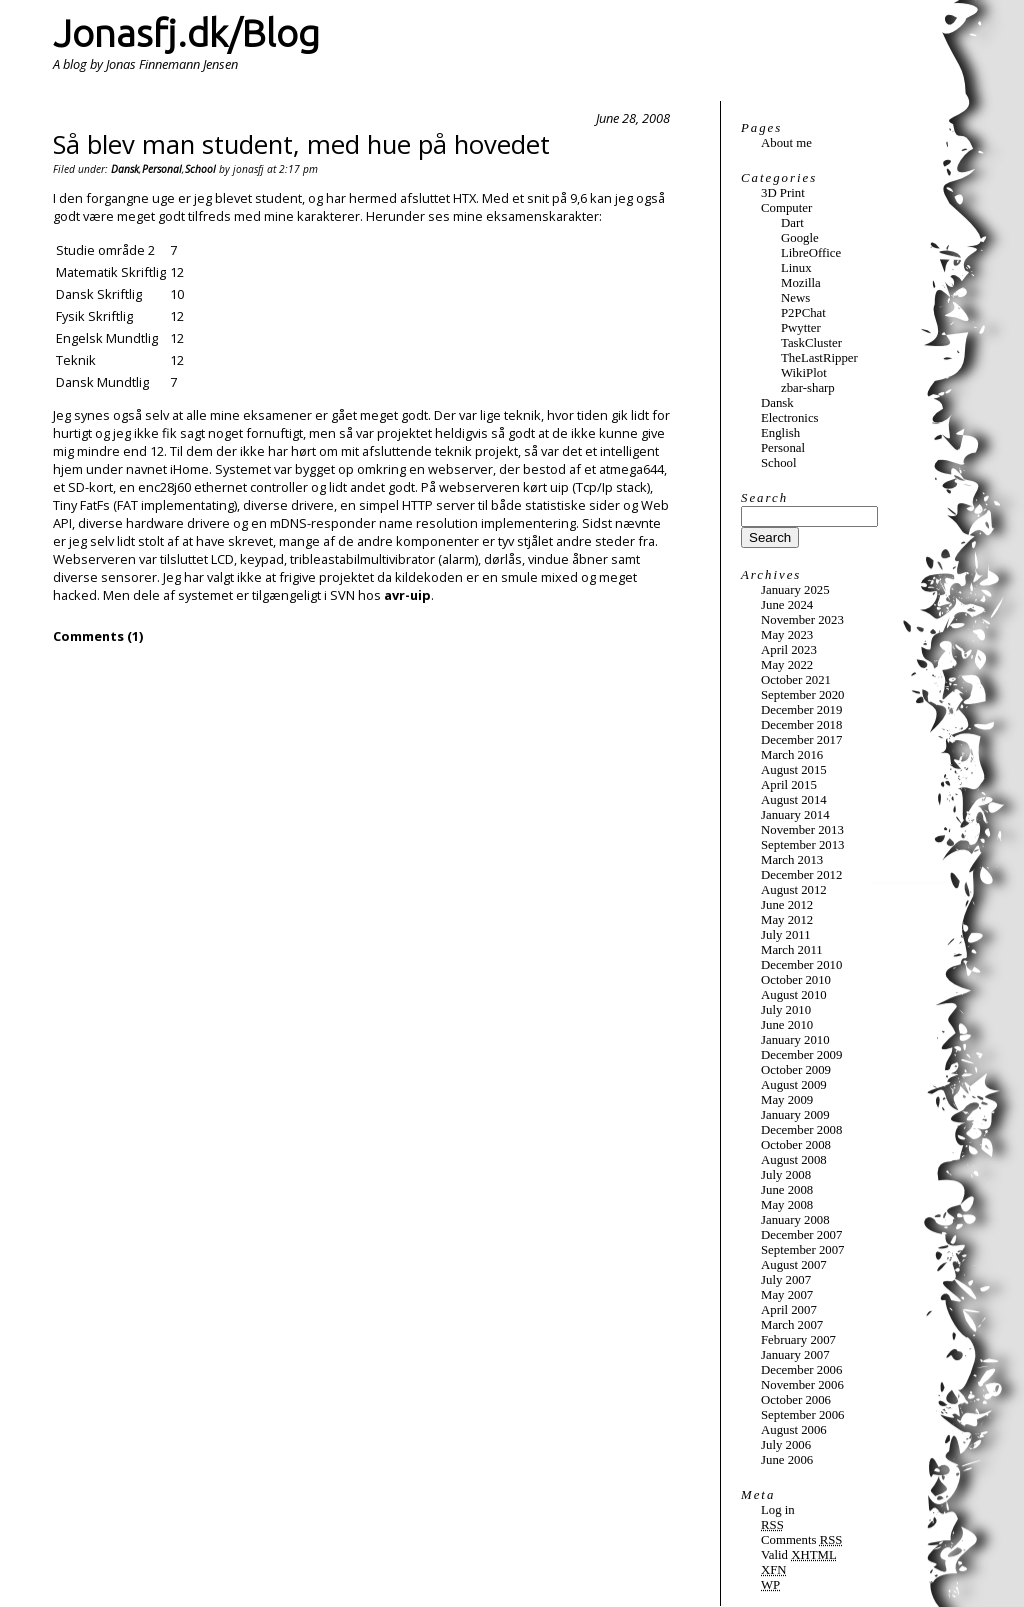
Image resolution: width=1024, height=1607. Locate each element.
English (780, 433)
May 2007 (787, 1295)
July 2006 (786, 1445)
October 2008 (796, 1145)
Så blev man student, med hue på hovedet (301, 144)
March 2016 (792, 755)
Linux (796, 268)
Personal (162, 169)
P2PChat (803, 313)
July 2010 (786, 1010)
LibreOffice (811, 253)
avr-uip (407, 595)
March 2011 (792, 950)
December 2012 (801, 875)
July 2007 (786, 1280)
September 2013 (803, 845)
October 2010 (796, 980)
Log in (778, 1510)
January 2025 (795, 590)
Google (800, 238)
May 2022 (787, 665)
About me (786, 143)
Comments (801, 1540)
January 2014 (795, 815)
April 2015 (789, 785)
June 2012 (787, 905)
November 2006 (802, 1385)
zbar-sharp (808, 388)
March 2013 (792, 860)
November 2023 (802, 620)
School (200, 169)
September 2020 (803, 695)
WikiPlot (804, 373)
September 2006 (803, 1415)
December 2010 (801, 965)
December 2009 (801, 1055)
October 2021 (796, 680)
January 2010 (795, 1040)
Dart (792, 223)
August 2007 (794, 1265)
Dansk (125, 169)
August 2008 (794, 1160)
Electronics (790, 418)
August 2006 (794, 1430)
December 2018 (801, 725)
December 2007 (801, 1235)
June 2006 (787, 1460)
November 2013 (802, 830)
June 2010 (787, 1025)
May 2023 (787, 635)
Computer (786, 208)
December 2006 (801, 1370)
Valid (799, 1555)
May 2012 (787, 920)
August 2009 (794, 1085)
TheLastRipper (819, 358)
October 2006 (796, 1400)
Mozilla (801, 283)
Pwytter (801, 328)
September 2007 (803, 1250)
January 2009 (795, 1115)
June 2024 (787, 605)
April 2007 (789, 1310)
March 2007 (792, 1325)
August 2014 (794, 800)
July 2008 (786, 1175)
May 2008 (787, 1205)
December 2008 (801, 1130)
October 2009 (796, 1070)
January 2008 (795, 1220)
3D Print (783, 193)
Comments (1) (98, 636)
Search (764, 498)
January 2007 (795, 1355)
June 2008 (787, 1190)
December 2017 (801, 740)
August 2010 (794, 995)
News (795, 298)
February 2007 (798, 1340)
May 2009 (787, 1100)
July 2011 (786, 935)
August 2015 (794, 770)
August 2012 (794, 890)
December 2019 (801, 710)
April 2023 (789, 650)
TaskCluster (811, 343)
